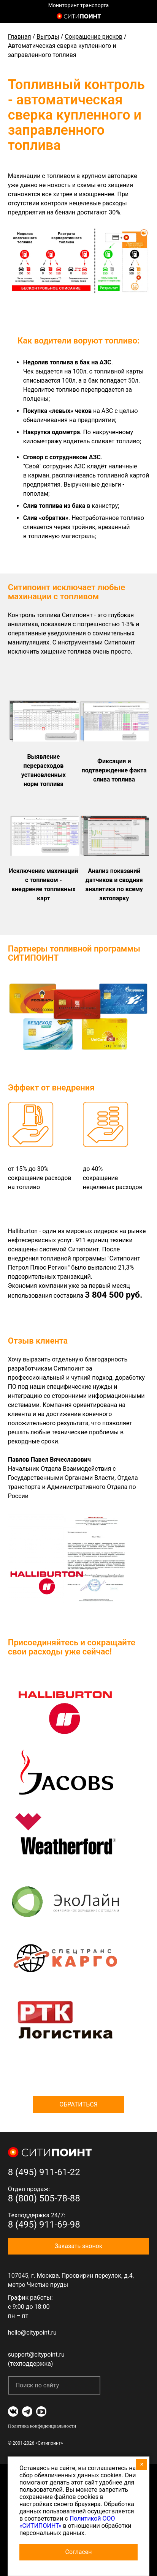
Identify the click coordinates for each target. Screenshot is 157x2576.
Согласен (78, 2552)
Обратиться (78, 2104)
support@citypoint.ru (36, 2354)
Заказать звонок (78, 2246)
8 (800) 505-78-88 (44, 2198)
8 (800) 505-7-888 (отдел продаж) (144, 17)
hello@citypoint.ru (32, 2332)
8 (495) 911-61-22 (44, 2172)
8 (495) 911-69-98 (44, 2224)
